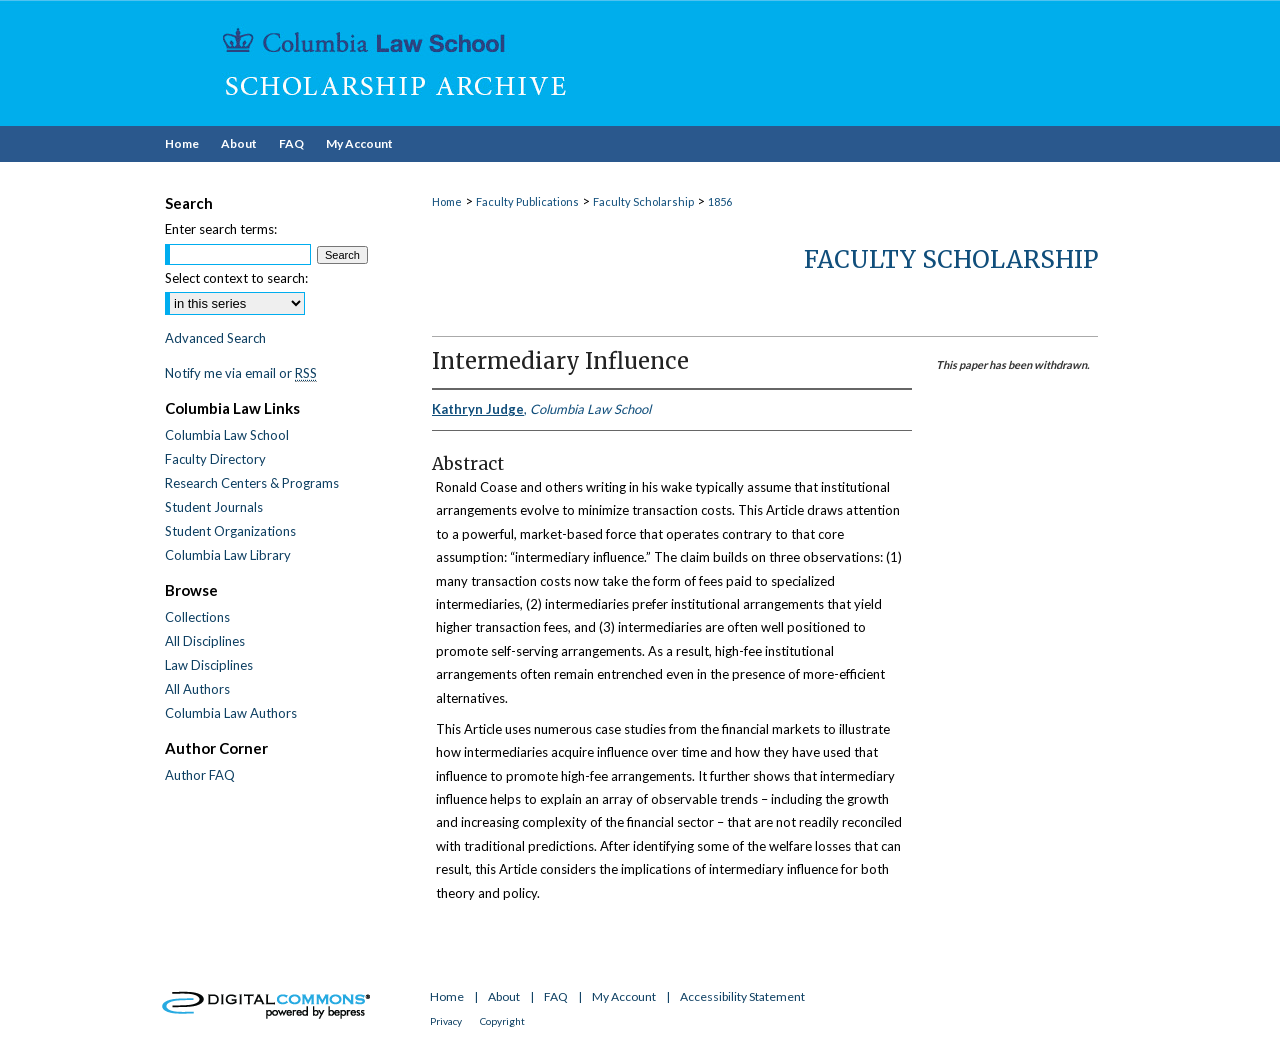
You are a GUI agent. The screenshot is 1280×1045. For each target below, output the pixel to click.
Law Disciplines (209, 665)
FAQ (556, 996)
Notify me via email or (241, 373)
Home (447, 201)
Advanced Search (215, 338)
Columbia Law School (227, 435)
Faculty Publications (527, 201)
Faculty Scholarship (643, 201)
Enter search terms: (221, 229)
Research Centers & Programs (252, 483)
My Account (624, 996)
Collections (197, 617)
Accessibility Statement (742, 996)
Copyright (502, 1021)
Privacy (446, 1021)
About (504, 996)
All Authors (197, 689)
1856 (720, 201)
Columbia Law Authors (231, 713)
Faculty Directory (215, 459)
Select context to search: (236, 278)
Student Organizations (230, 531)
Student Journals (214, 507)
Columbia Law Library (228, 555)
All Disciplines (205, 641)
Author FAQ (200, 775)
